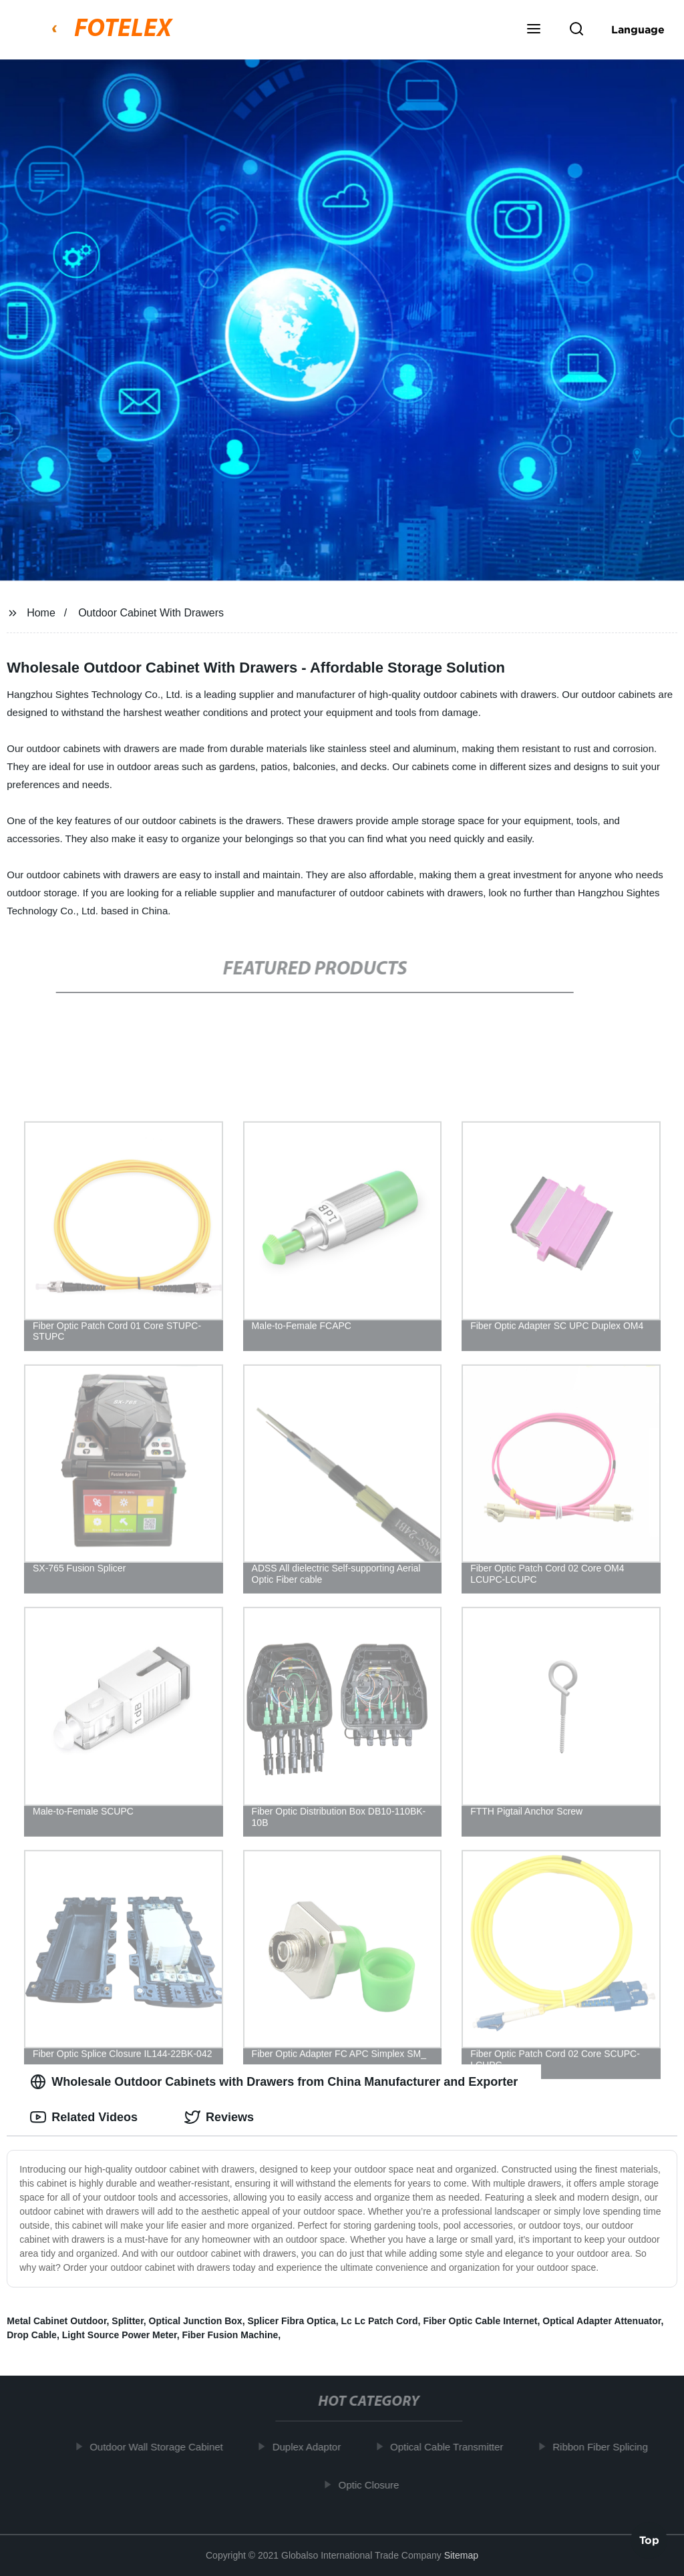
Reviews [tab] (219, 2117)
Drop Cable (32, 2335)
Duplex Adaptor (311, 2446)
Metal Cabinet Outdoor (56, 2321)
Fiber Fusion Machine (230, 2335)
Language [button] (638, 29)
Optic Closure (373, 2484)
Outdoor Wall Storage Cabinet (161, 2446)
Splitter (127, 2321)
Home (41, 612)
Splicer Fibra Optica (291, 2321)
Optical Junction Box (195, 2321)
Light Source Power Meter (119, 2335)
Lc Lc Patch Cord (379, 2321)
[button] (534, 30)
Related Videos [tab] (84, 2117)
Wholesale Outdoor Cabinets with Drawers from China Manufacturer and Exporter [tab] (274, 2082)
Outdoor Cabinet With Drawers (151, 612)
